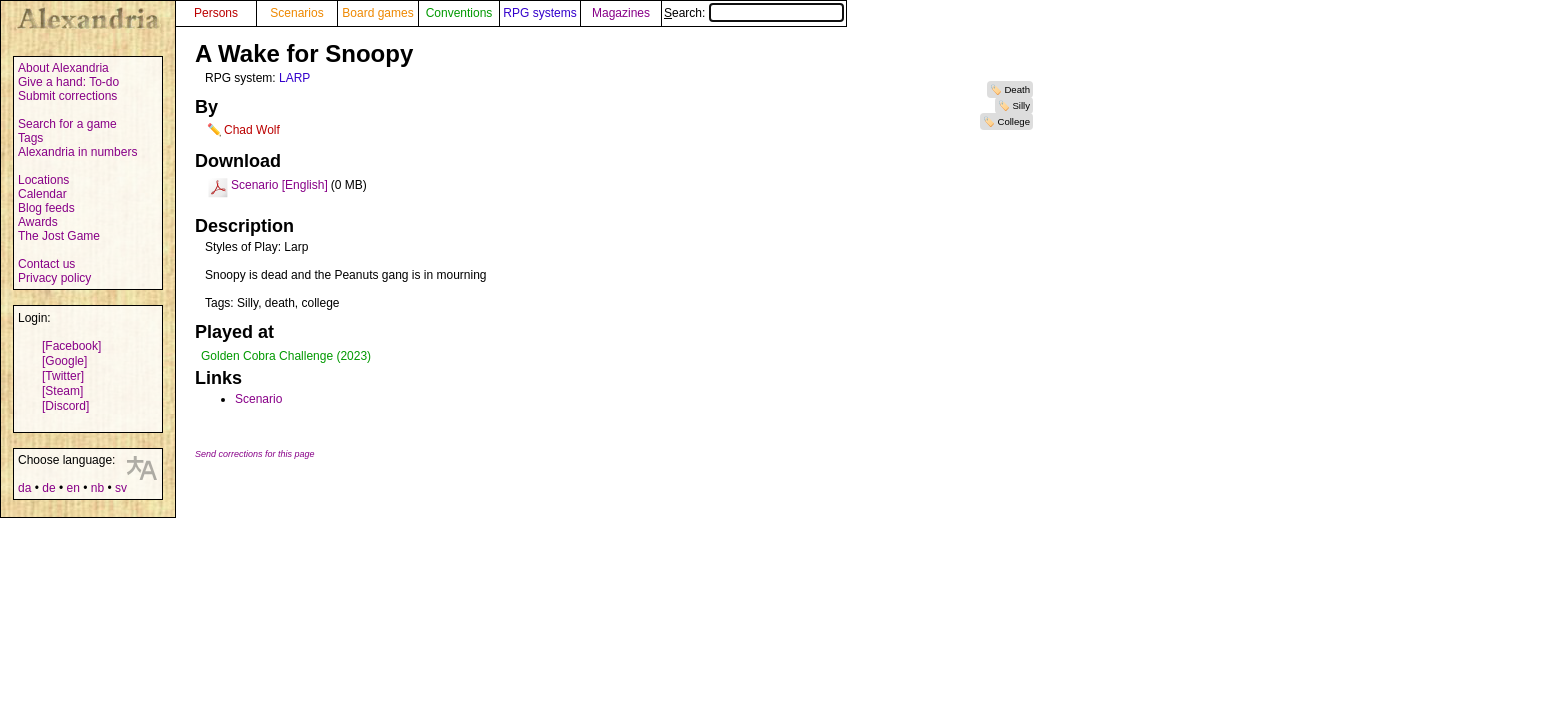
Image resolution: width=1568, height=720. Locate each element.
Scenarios (296, 13)
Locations (43, 180)
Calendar (42, 194)
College (1013, 121)
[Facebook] (71, 346)
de (48, 488)
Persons (216, 13)
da (24, 488)
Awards (38, 222)
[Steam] (62, 391)
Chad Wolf (252, 130)
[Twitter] (63, 376)
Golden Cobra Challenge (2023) (286, 356)
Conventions (459, 13)
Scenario (258, 399)
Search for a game (67, 124)
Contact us (46, 264)
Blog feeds (46, 208)
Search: (754, 13)
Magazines (621, 13)
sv (121, 488)
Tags (30, 138)
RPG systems (539, 13)
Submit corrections (67, 96)
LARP (294, 78)
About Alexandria (63, 68)
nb (97, 488)
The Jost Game (59, 236)
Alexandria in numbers (77, 152)
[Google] (64, 361)
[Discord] (65, 406)
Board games (377, 13)
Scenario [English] (279, 185)
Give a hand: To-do (68, 82)
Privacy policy (54, 278)
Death (1017, 89)
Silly (1021, 105)
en (72, 488)
